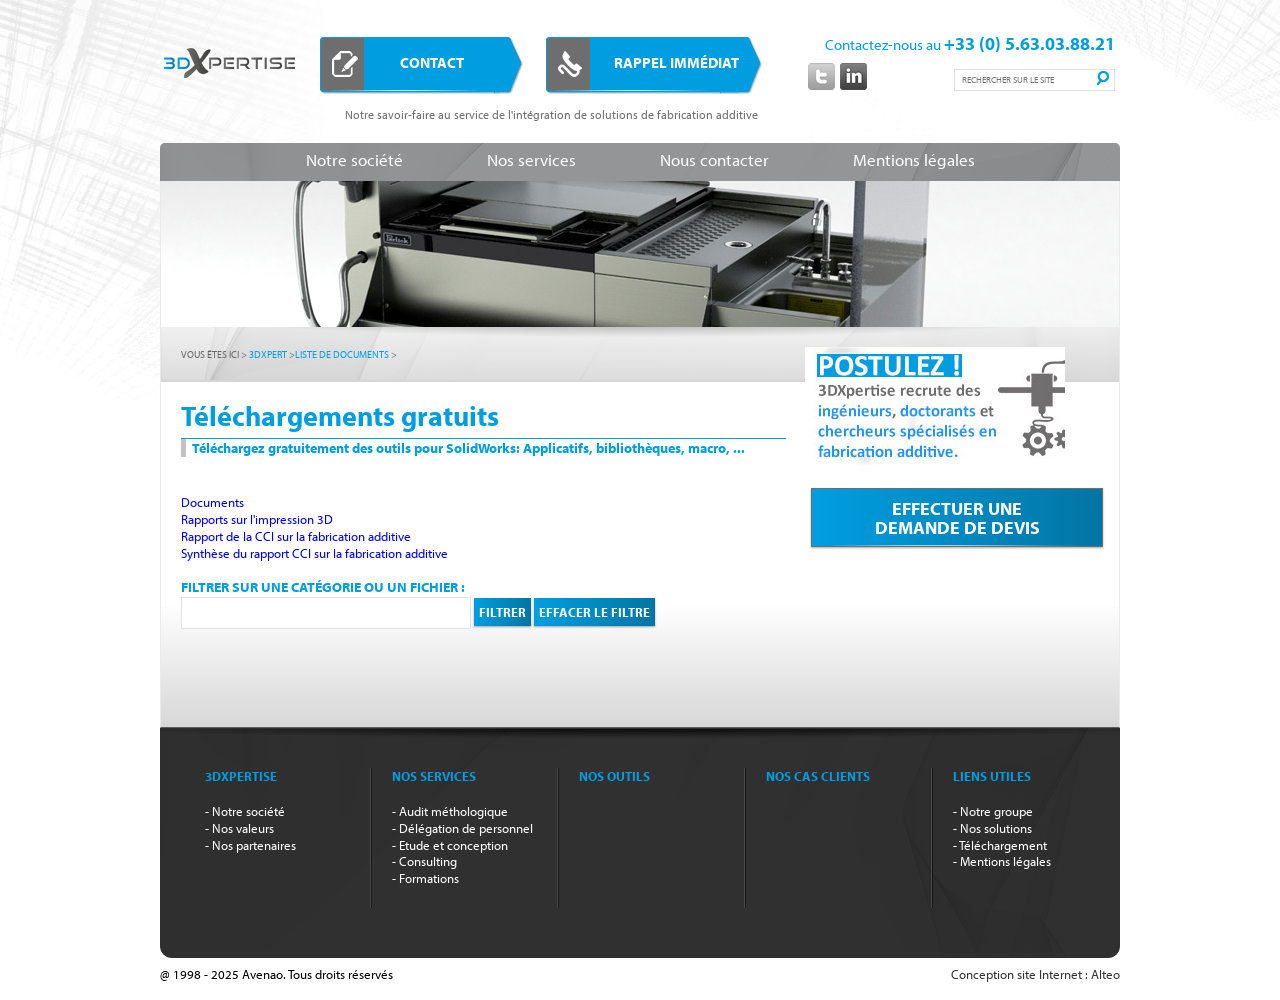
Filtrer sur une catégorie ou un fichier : (323, 587)
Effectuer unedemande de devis (957, 521)
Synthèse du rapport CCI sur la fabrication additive (314, 553)
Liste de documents (342, 354)
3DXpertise (229, 96)
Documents (212, 502)
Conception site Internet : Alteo (1035, 974)
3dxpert (268, 354)
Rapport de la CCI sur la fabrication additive (296, 536)
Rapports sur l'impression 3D (257, 519)
